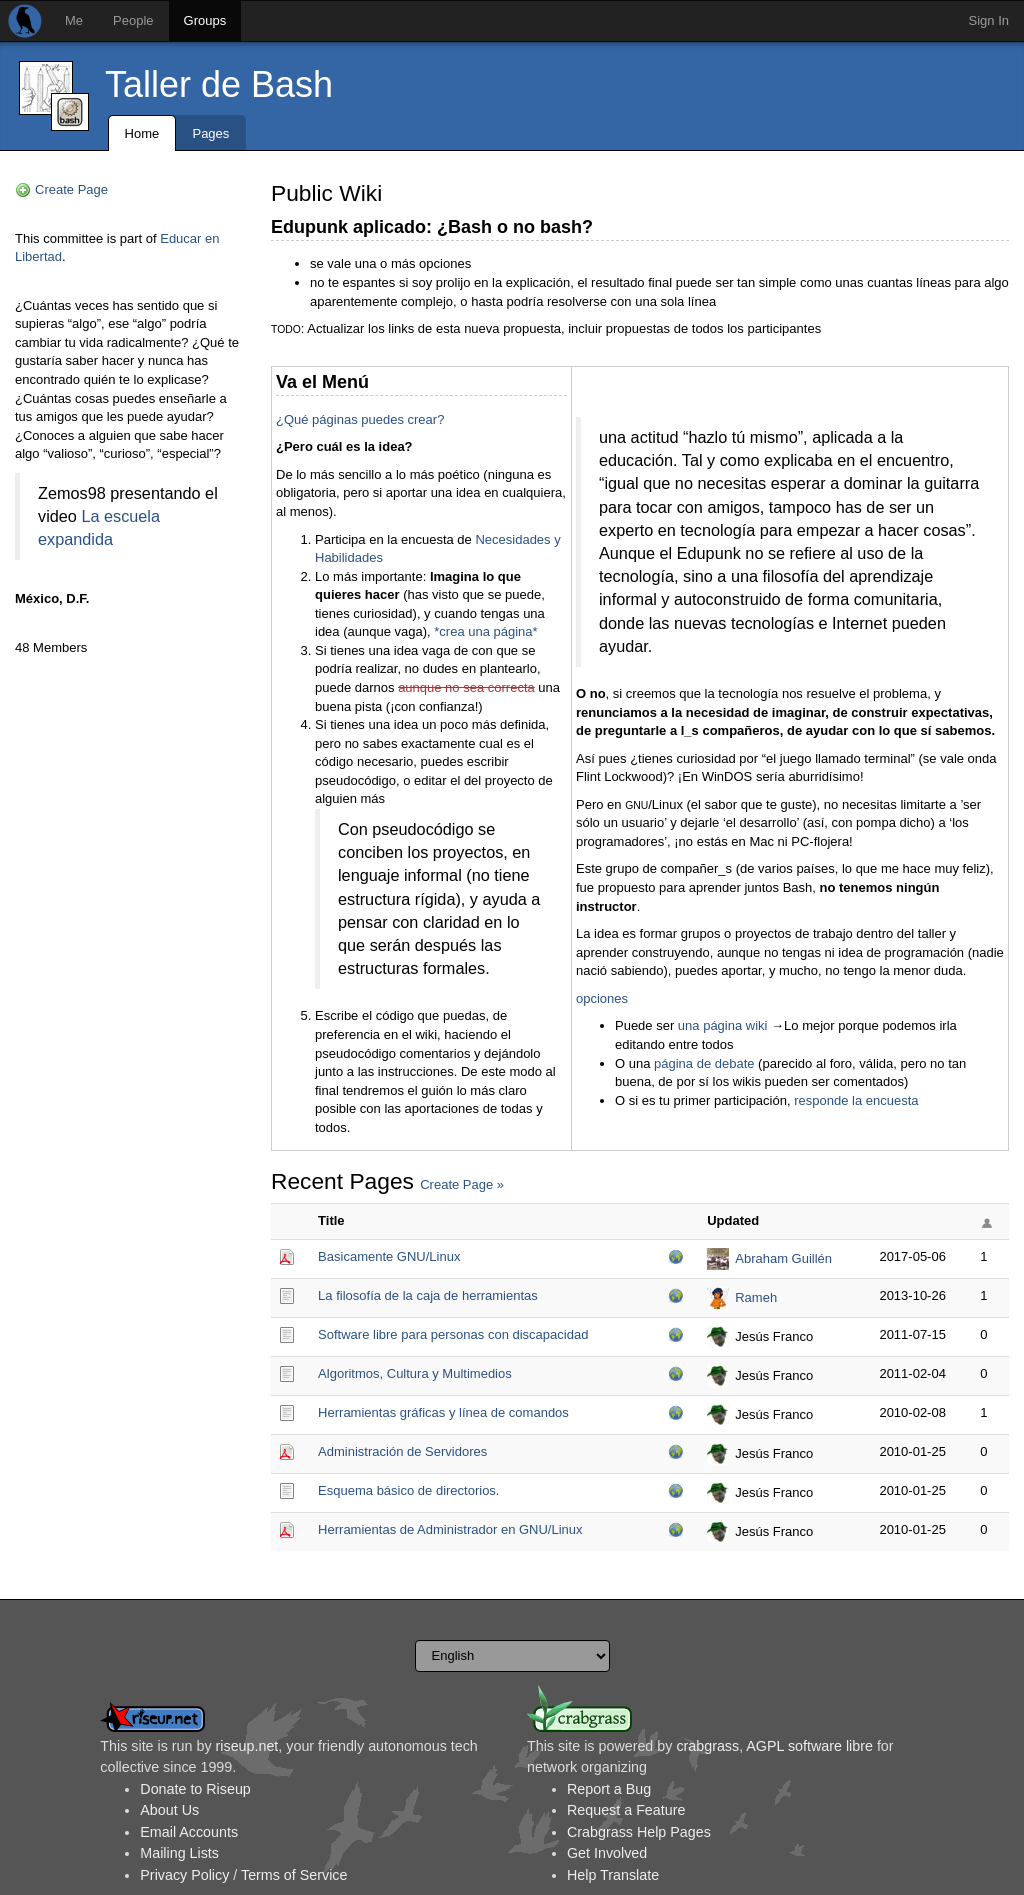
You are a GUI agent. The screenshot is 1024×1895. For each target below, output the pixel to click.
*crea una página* (485, 631)
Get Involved (607, 1853)
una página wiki (723, 1025)
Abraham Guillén (783, 1258)
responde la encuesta (856, 1100)
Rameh (756, 1297)
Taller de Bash (219, 84)
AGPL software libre (809, 1746)
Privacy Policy (184, 1875)
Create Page (71, 189)
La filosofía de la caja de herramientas (428, 1295)
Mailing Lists (179, 1853)
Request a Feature (626, 1810)
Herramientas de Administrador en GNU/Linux (450, 1529)
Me (74, 20)
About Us (169, 1810)
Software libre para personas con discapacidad (453, 1334)
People (133, 20)
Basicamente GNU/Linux (389, 1256)
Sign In (989, 20)
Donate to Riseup (195, 1789)
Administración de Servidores (402, 1451)
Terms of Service (294, 1875)
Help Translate (613, 1875)
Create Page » (462, 1184)
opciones (602, 998)
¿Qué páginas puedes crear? (360, 419)
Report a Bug (609, 1789)
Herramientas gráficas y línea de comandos (443, 1412)
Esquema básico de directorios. (408, 1490)
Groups (205, 20)
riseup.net (247, 1746)
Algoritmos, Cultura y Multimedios (415, 1373)
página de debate (704, 1063)
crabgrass (707, 1746)
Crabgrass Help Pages (639, 1832)
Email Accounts (189, 1832)
